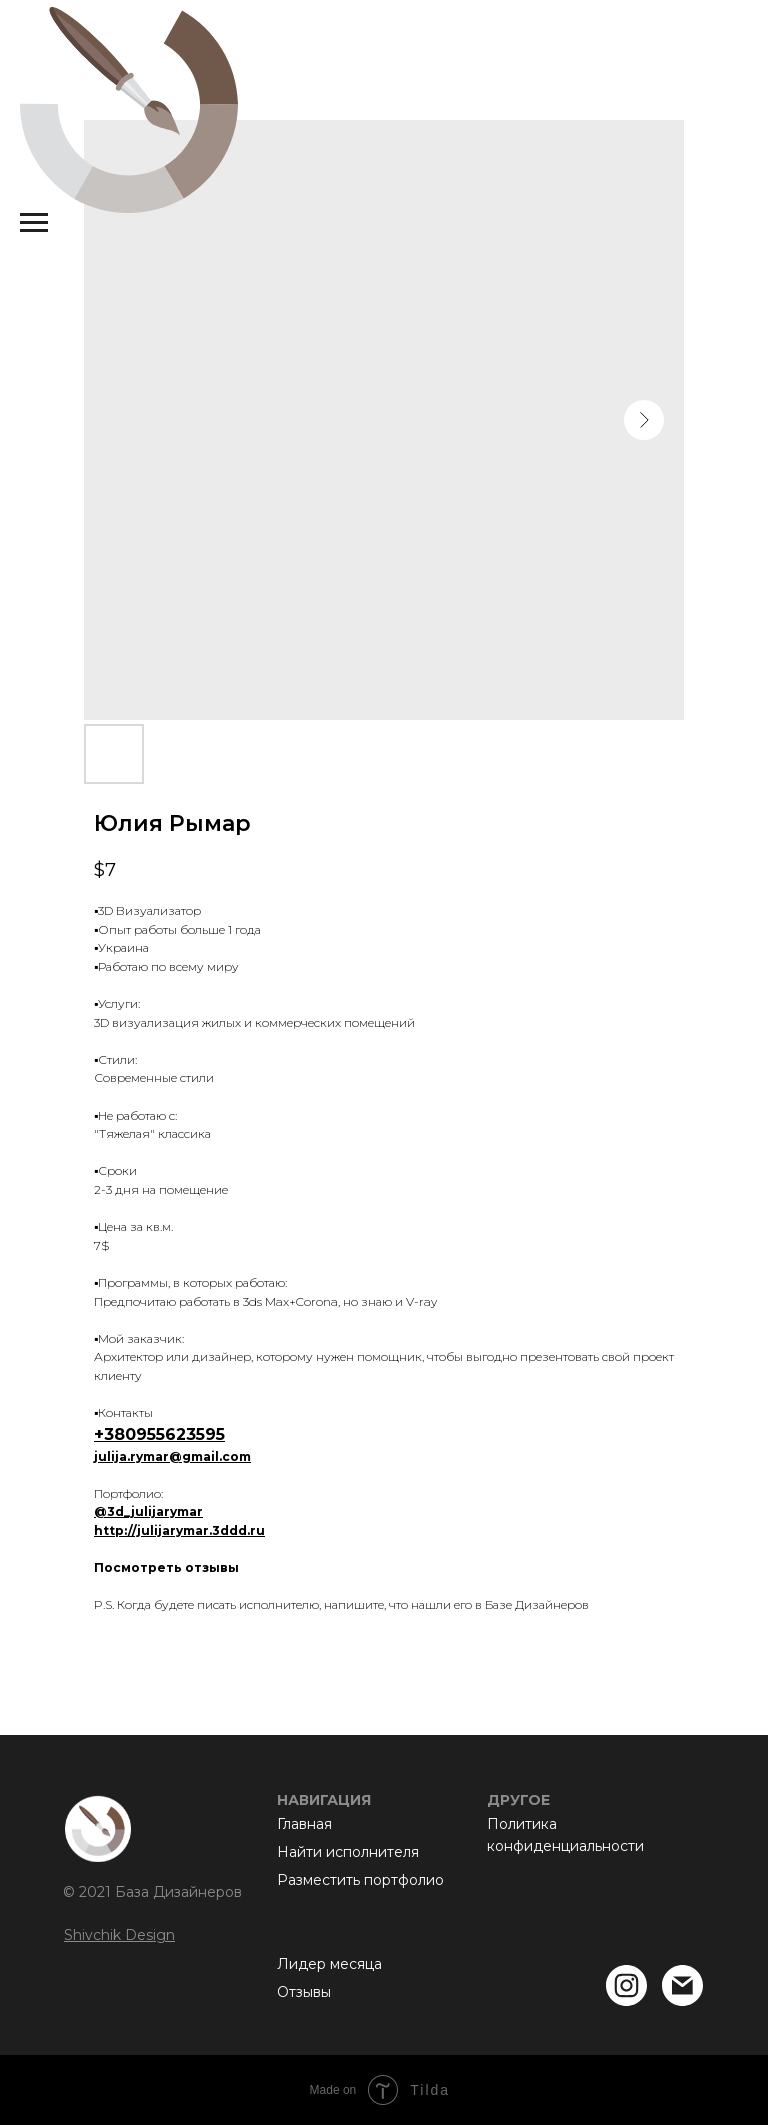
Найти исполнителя (348, 1852)
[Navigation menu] (34, 223)
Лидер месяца (329, 1964)
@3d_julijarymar (148, 1511)
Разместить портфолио (360, 1880)
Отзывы (304, 1992)
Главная (304, 1824)
